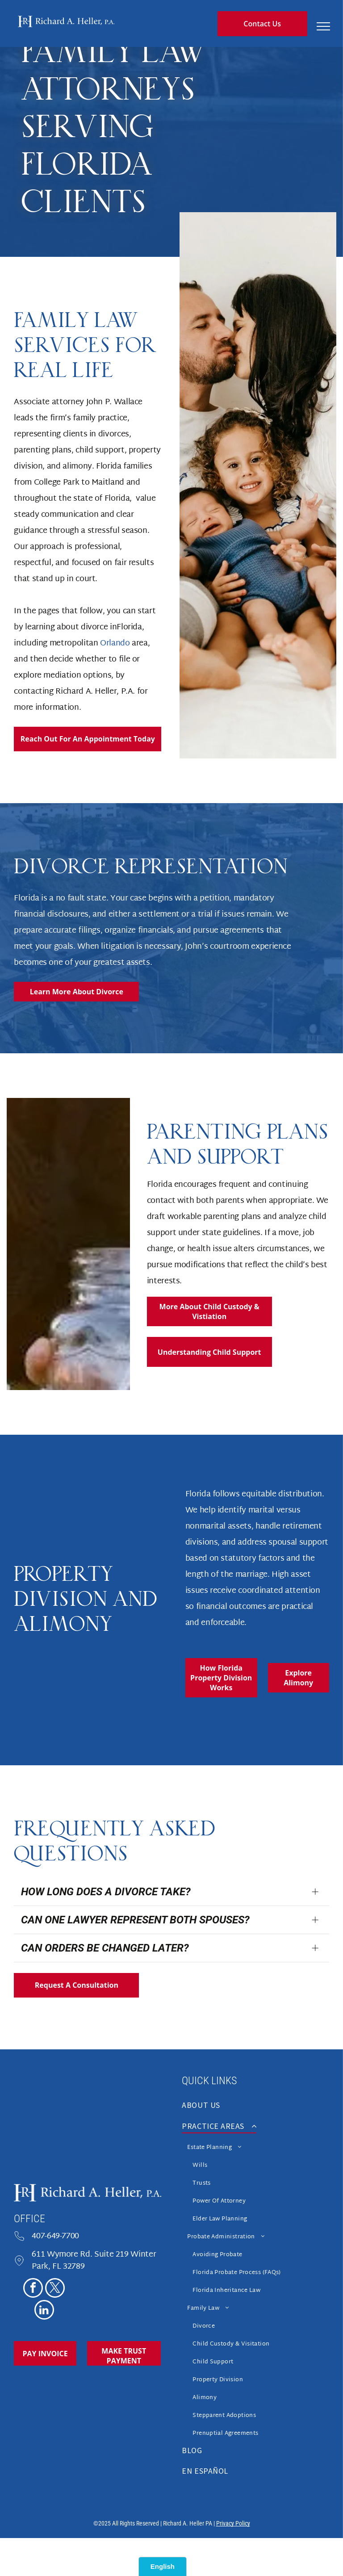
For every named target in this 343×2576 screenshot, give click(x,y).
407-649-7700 (55, 2236)
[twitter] (55, 2289)
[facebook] (33, 2289)
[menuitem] (255, 2108)
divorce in (99, 627)
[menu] (323, 26)
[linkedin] (44, 2311)
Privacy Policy (233, 2523)
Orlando (115, 643)
